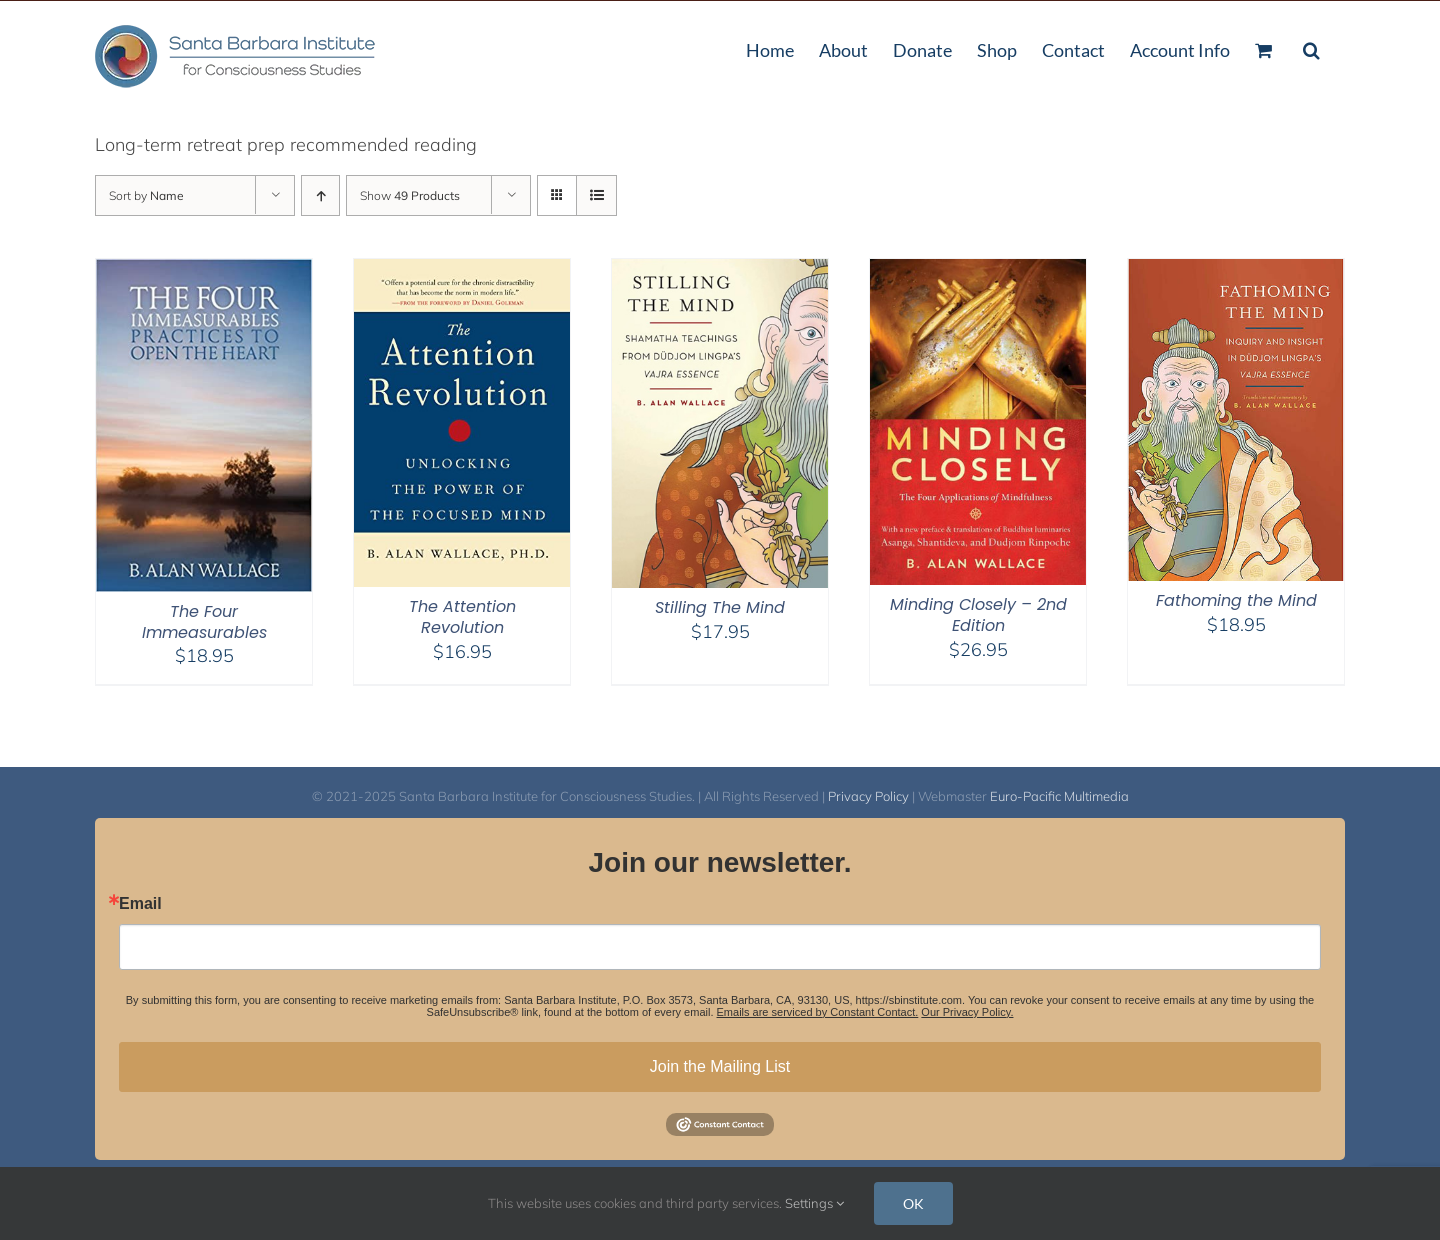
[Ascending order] (320, 195)
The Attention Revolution (462, 617)
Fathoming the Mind (1236, 600)
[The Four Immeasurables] (204, 271)
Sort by (146, 195)
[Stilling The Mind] (720, 271)
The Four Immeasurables (204, 622)
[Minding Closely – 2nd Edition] (978, 271)
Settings (814, 1203)
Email (140, 904)
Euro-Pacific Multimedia (1059, 796)
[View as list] (596, 195)
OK (913, 1203)
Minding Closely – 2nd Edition (978, 615)
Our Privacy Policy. (967, 1012)
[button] (1311, 48)
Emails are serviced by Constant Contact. (818, 1012)
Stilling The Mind (720, 607)
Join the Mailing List (720, 1066)
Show (410, 195)
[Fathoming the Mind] (1236, 271)
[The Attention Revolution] (462, 271)
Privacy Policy (868, 796)
